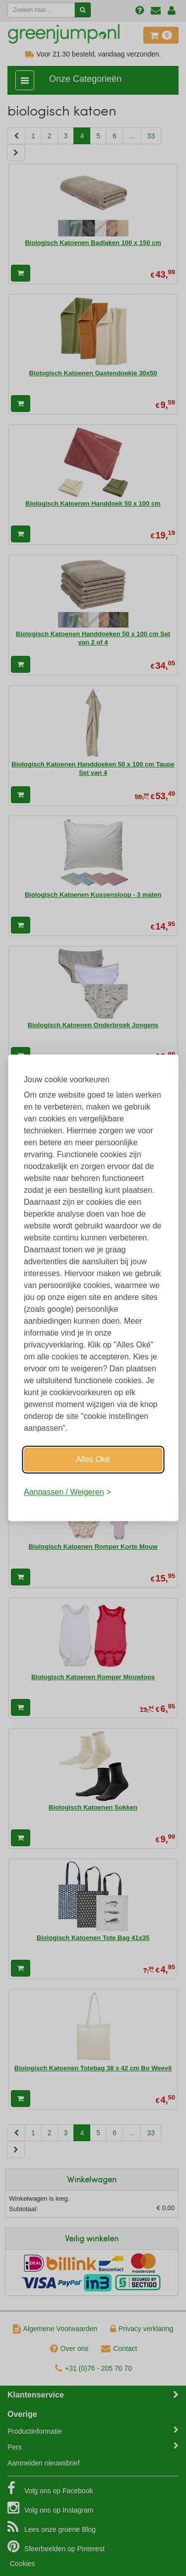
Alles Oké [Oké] (93, 1459)
